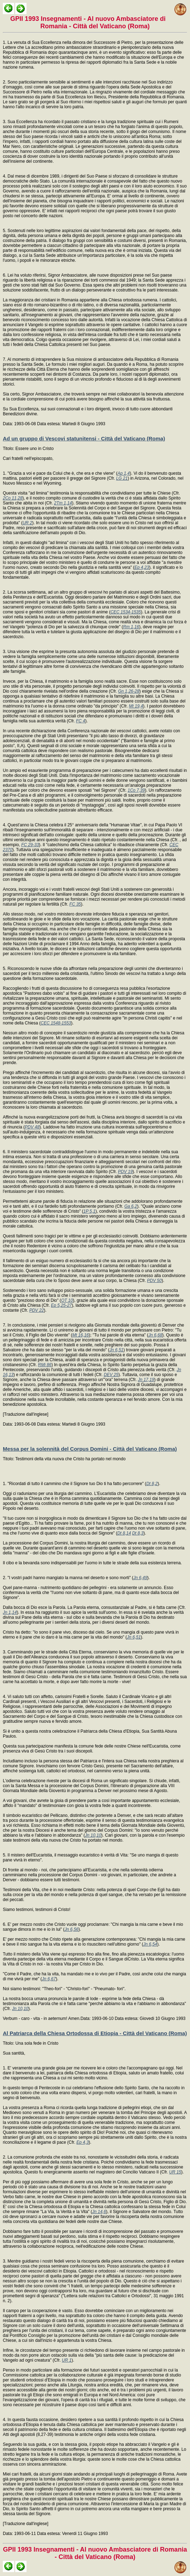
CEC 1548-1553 (56, 1023)
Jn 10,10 (93, 1835)
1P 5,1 (89, 1211)
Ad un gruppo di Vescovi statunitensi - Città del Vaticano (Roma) (84, 438)
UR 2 (27, 522)
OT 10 (67, 1300)
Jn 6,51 (116, 1349)
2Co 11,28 (12, 498)
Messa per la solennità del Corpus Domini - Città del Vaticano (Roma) (90, 1449)
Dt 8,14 (124, 1533)
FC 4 (80, 720)
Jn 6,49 (140, 1577)
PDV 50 (154, 1280)
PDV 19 (125, 1171)
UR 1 (66, 2360)
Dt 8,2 (151, 1483)
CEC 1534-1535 (125, 612)
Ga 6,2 (131, 1206)
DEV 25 (111, 1374)
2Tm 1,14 (63, 503)
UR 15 (175, 2172)
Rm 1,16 (131, 626)
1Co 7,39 (136, 790)
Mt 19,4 (136, 706)
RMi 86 (44, 1364)
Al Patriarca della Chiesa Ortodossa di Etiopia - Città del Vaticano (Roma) (95, 2033)
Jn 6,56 (71, 1929)
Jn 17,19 (146, 1379)
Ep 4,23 (141, 567)
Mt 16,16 (80, 1335)
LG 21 (122, 478)
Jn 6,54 (150, 1944)
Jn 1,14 (10, 1612)
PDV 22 (36, 1310)
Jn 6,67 (49, 1978)
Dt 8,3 (137, 1533)
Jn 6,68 (155, 1335)
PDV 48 (32, 1127)
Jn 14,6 (99, 2211)
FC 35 (75, 904)
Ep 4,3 (82, 2142)
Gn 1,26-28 (128, 691)
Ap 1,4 (123, 473)
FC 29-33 (30, 844)
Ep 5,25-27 (61, 1305)
